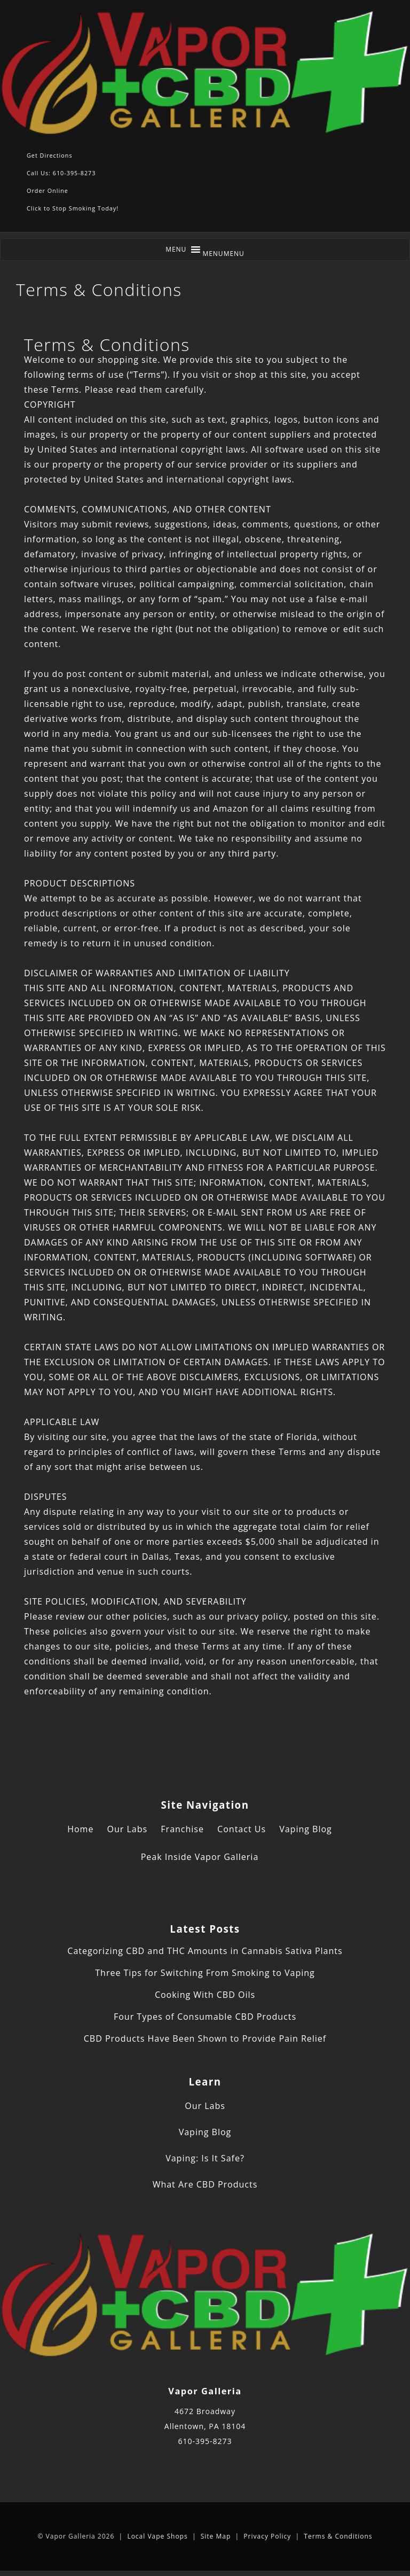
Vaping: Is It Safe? (205, 2158)
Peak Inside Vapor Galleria (200, 1857)
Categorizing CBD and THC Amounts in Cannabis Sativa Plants (204, 1951)
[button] (223, 253)
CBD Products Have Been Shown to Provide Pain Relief (205, 2038)
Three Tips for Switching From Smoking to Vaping (204, 1973)
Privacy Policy (267, 2536)
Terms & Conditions (338, 2536)
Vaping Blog (305, 1829)
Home (80, 1829)
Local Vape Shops (157, 2536)
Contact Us (241, 1829)
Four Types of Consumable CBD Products (205, 2016)
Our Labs (127, 1829)
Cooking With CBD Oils (205, 1995)
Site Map (216, 2536)
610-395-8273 (205, 2441)
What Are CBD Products (205, 2184)
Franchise (182, 1829)
